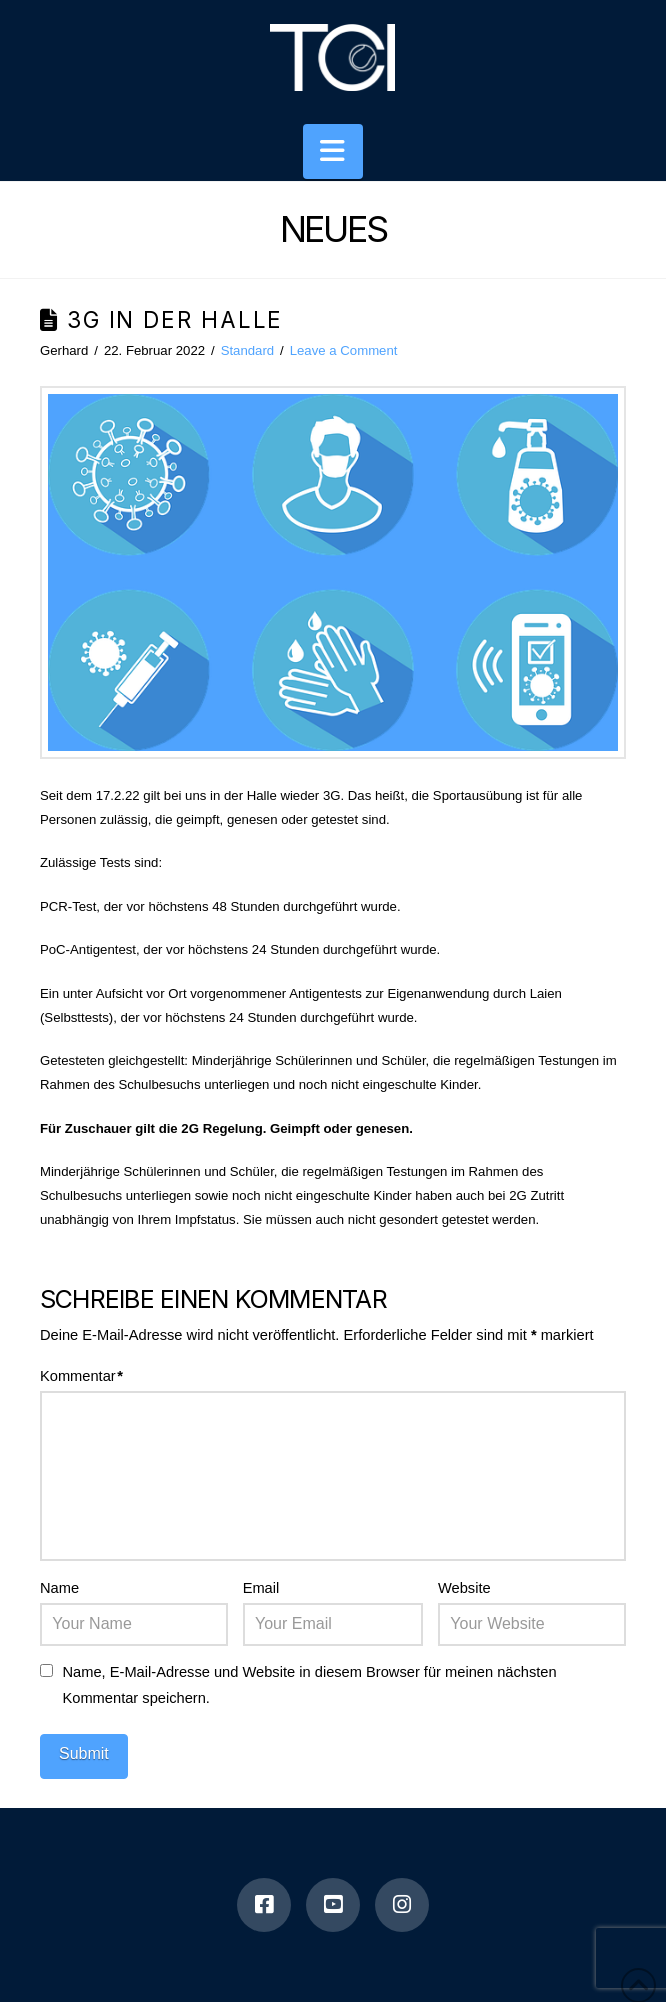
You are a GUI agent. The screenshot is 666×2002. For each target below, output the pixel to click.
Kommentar (81, 1376)
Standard (248, 350)
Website (464, 1588)
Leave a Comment (344, 350)
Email (261, 1588)
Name (59, 1588)
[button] (333, 151)
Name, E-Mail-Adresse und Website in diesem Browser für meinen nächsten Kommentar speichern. (309, 1685)
